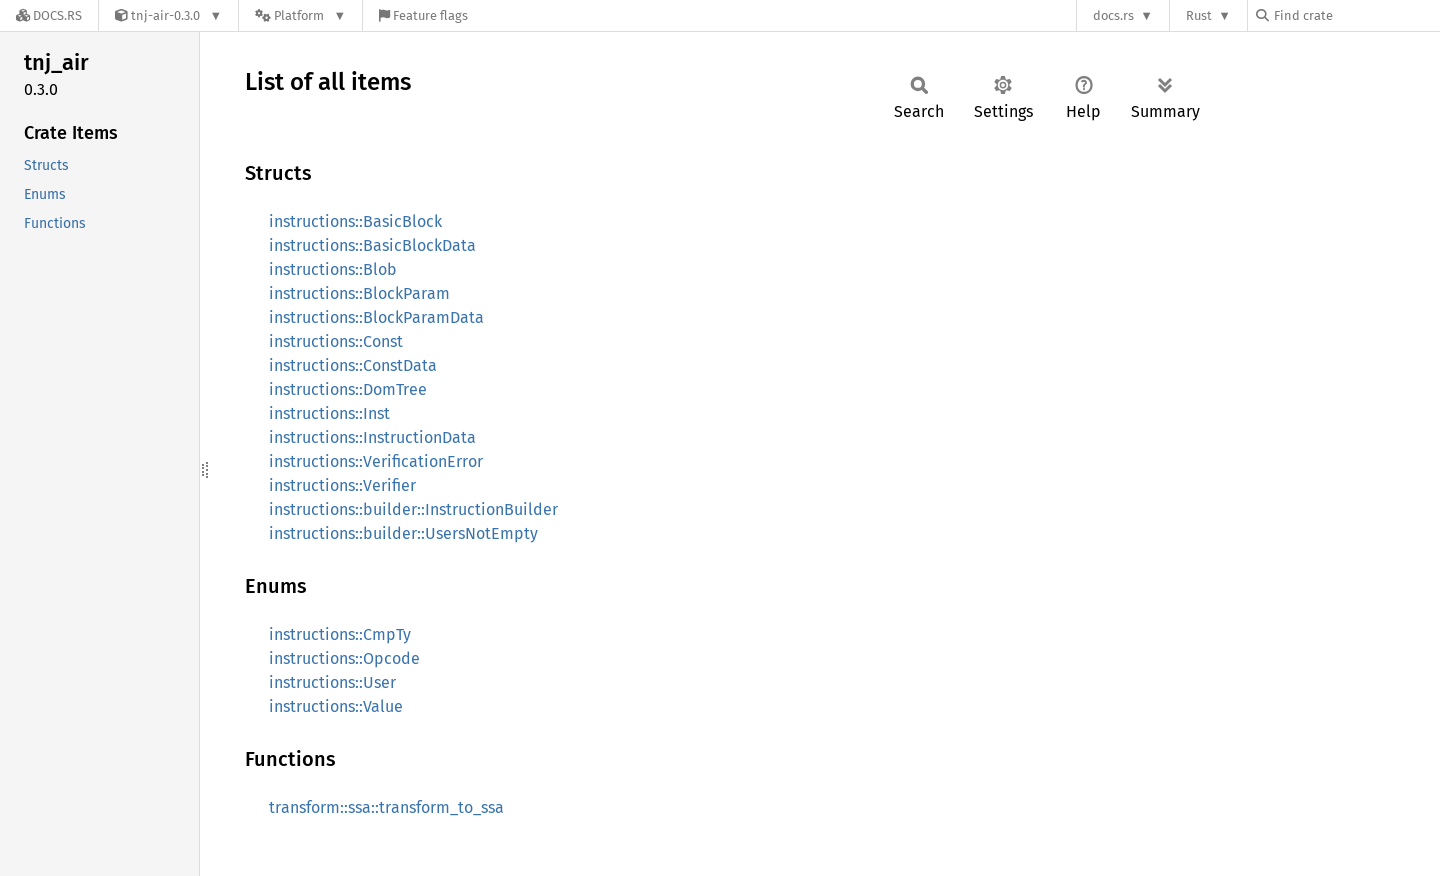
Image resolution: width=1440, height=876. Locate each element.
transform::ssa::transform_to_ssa (386, 807)
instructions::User (332, 682)
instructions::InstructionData (372, 437)
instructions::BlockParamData (376, 317)
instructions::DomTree (348, 389)
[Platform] (300, 15)
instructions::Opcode (344, 658)
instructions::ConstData (353, 365)
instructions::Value (336, 706)
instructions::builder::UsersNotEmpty (403, 533)
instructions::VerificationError (376, 461)
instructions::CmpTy (340, 634)
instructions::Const (336, 341)
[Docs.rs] (49, 15)
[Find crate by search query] (1356, 15)
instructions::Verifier (342, 485)
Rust (1199, 15)
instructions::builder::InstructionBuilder (413, 509)
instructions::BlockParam (359, 293)
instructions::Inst (329, 413)
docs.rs (1113, 15)
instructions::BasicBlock (355, 221)
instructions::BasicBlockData (372, 245)
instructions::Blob (333, 269)
